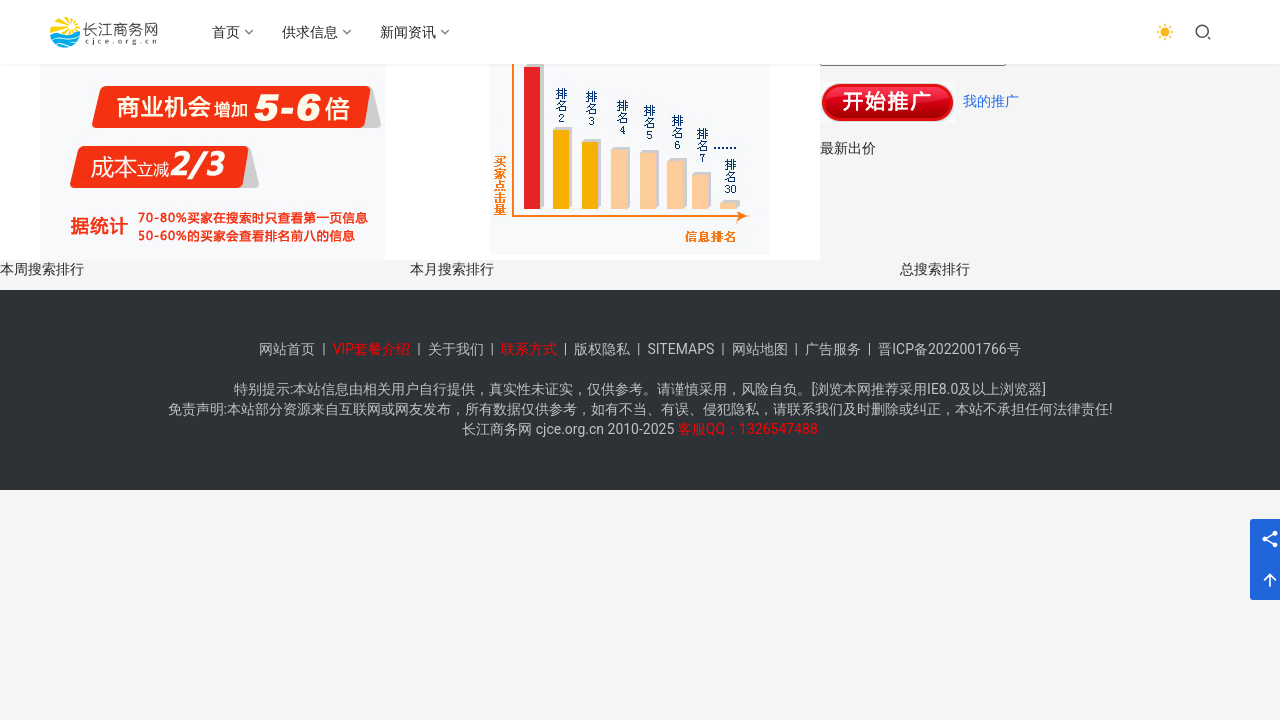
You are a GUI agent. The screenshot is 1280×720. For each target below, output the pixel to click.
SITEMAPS (680, 349)
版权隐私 (602, 349)
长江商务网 (497, 429)
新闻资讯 (408, 32)
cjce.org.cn (570, 429)
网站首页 (287, 349)
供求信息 (310, 32)
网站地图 (760, 349)
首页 (226, 32)
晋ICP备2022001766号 (949, 349)
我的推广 (991, 101)
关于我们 (456, 349)
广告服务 (833, 349)
